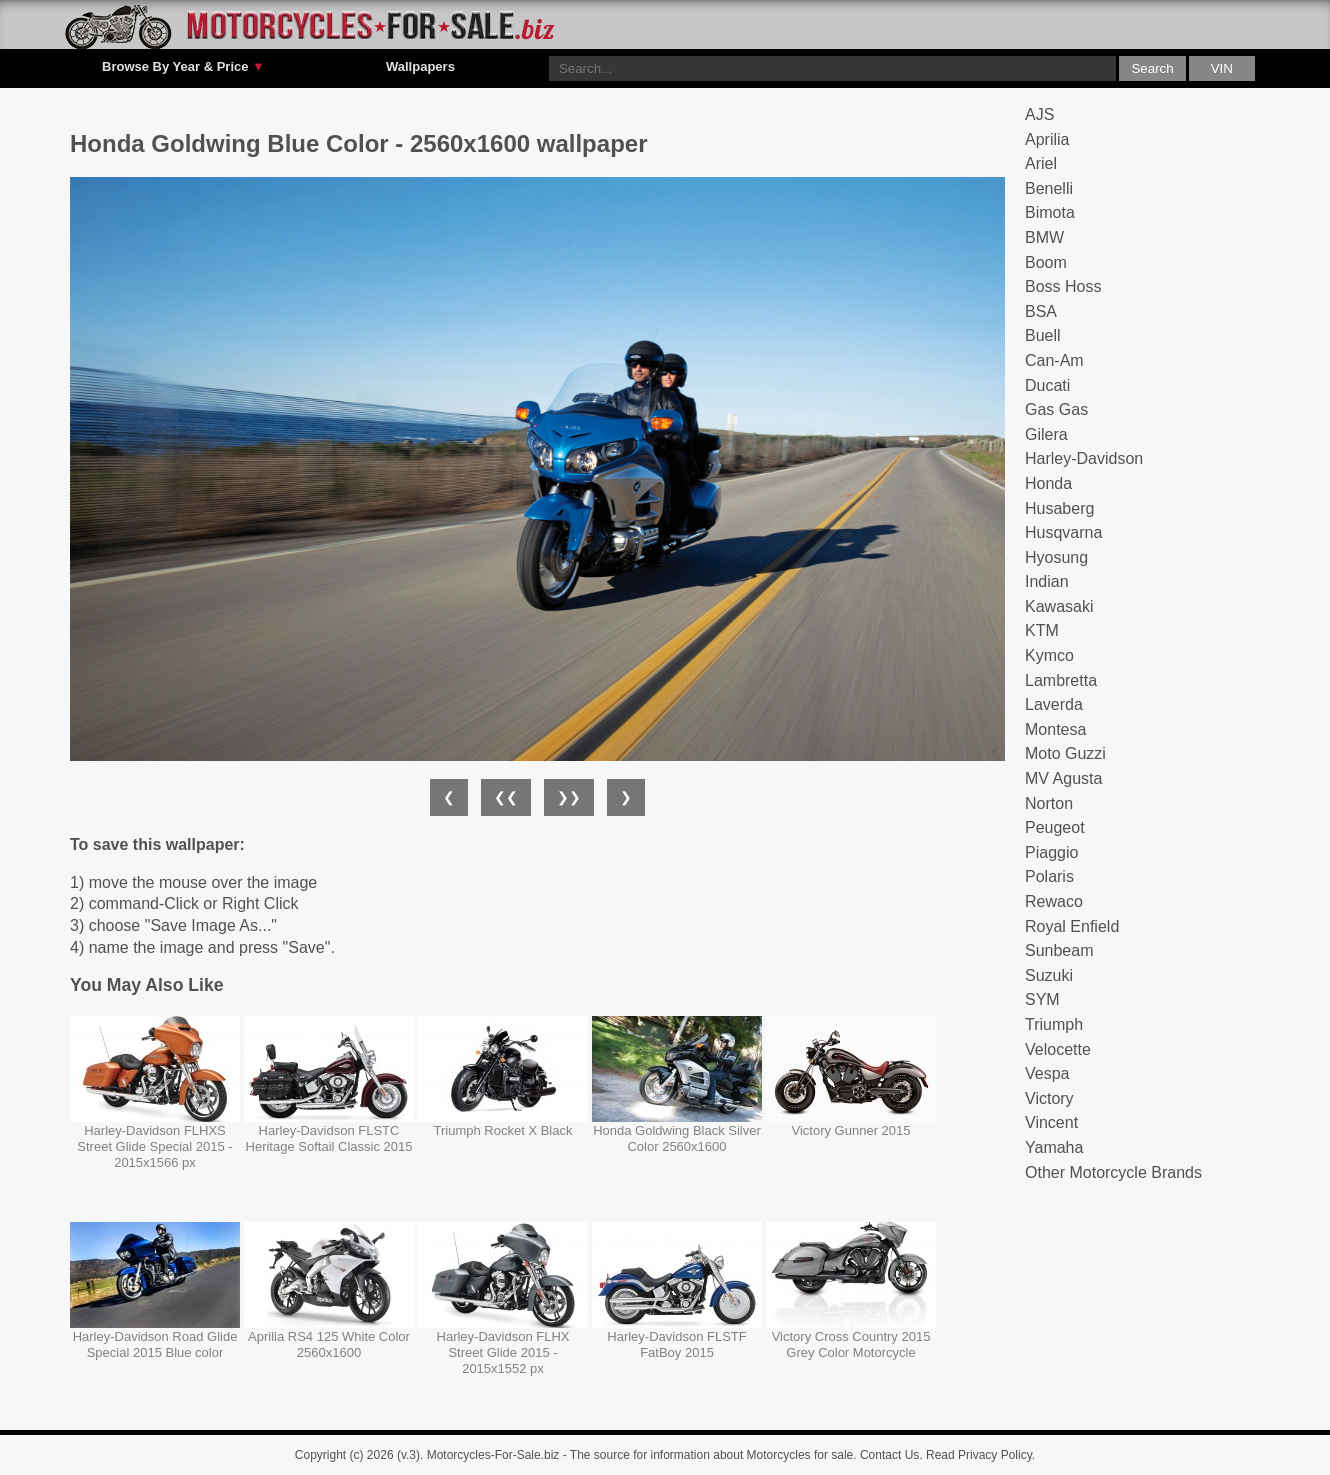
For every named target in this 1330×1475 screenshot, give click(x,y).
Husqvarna (1063, 532)
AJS (1039, 114)
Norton (1049, 803)
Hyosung (1056, 557)
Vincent (1051, 1122)
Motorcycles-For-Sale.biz (493, 1455)
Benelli (1049, 188)
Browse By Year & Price (183, 67)
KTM (1042, 630)
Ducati (1047, 385)
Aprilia (1047, 139)
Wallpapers (420, 66)
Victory (1049, 1098)
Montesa (1055, 729)
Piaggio (1051, 852)
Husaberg (1059, 508)
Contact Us (889, 1455)
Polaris (1049, 876)
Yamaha (1054, 1147)
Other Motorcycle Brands (1113, 1172)
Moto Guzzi (1065, 753)
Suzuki (1049, 975)
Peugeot (1055, 827)
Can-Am (1054, 360)
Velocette (1058, 1049)
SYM (1042, 999)
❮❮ (506, 797)
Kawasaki (1059, 606)
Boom (1046, 262)
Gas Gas (1056, 409)
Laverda (1054, 704)
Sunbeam (1059, 950)
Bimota (1050, 212)
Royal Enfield (1072, 926)
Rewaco (1054, 901)
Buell (1043, 335)
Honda (1048, 483)
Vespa (1047, 1073)
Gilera (1046, 434)
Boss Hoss (1063, 286)
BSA (1041, 311)
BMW (1044, 237)
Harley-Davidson (1084, 458)
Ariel (1041, 163)
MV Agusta (1063, 778)
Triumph (1054, 1024)
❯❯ (569, 797)
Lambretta (1061, 680)
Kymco (1049, 655)
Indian (1047, 581)
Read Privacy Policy (979, 1455)
